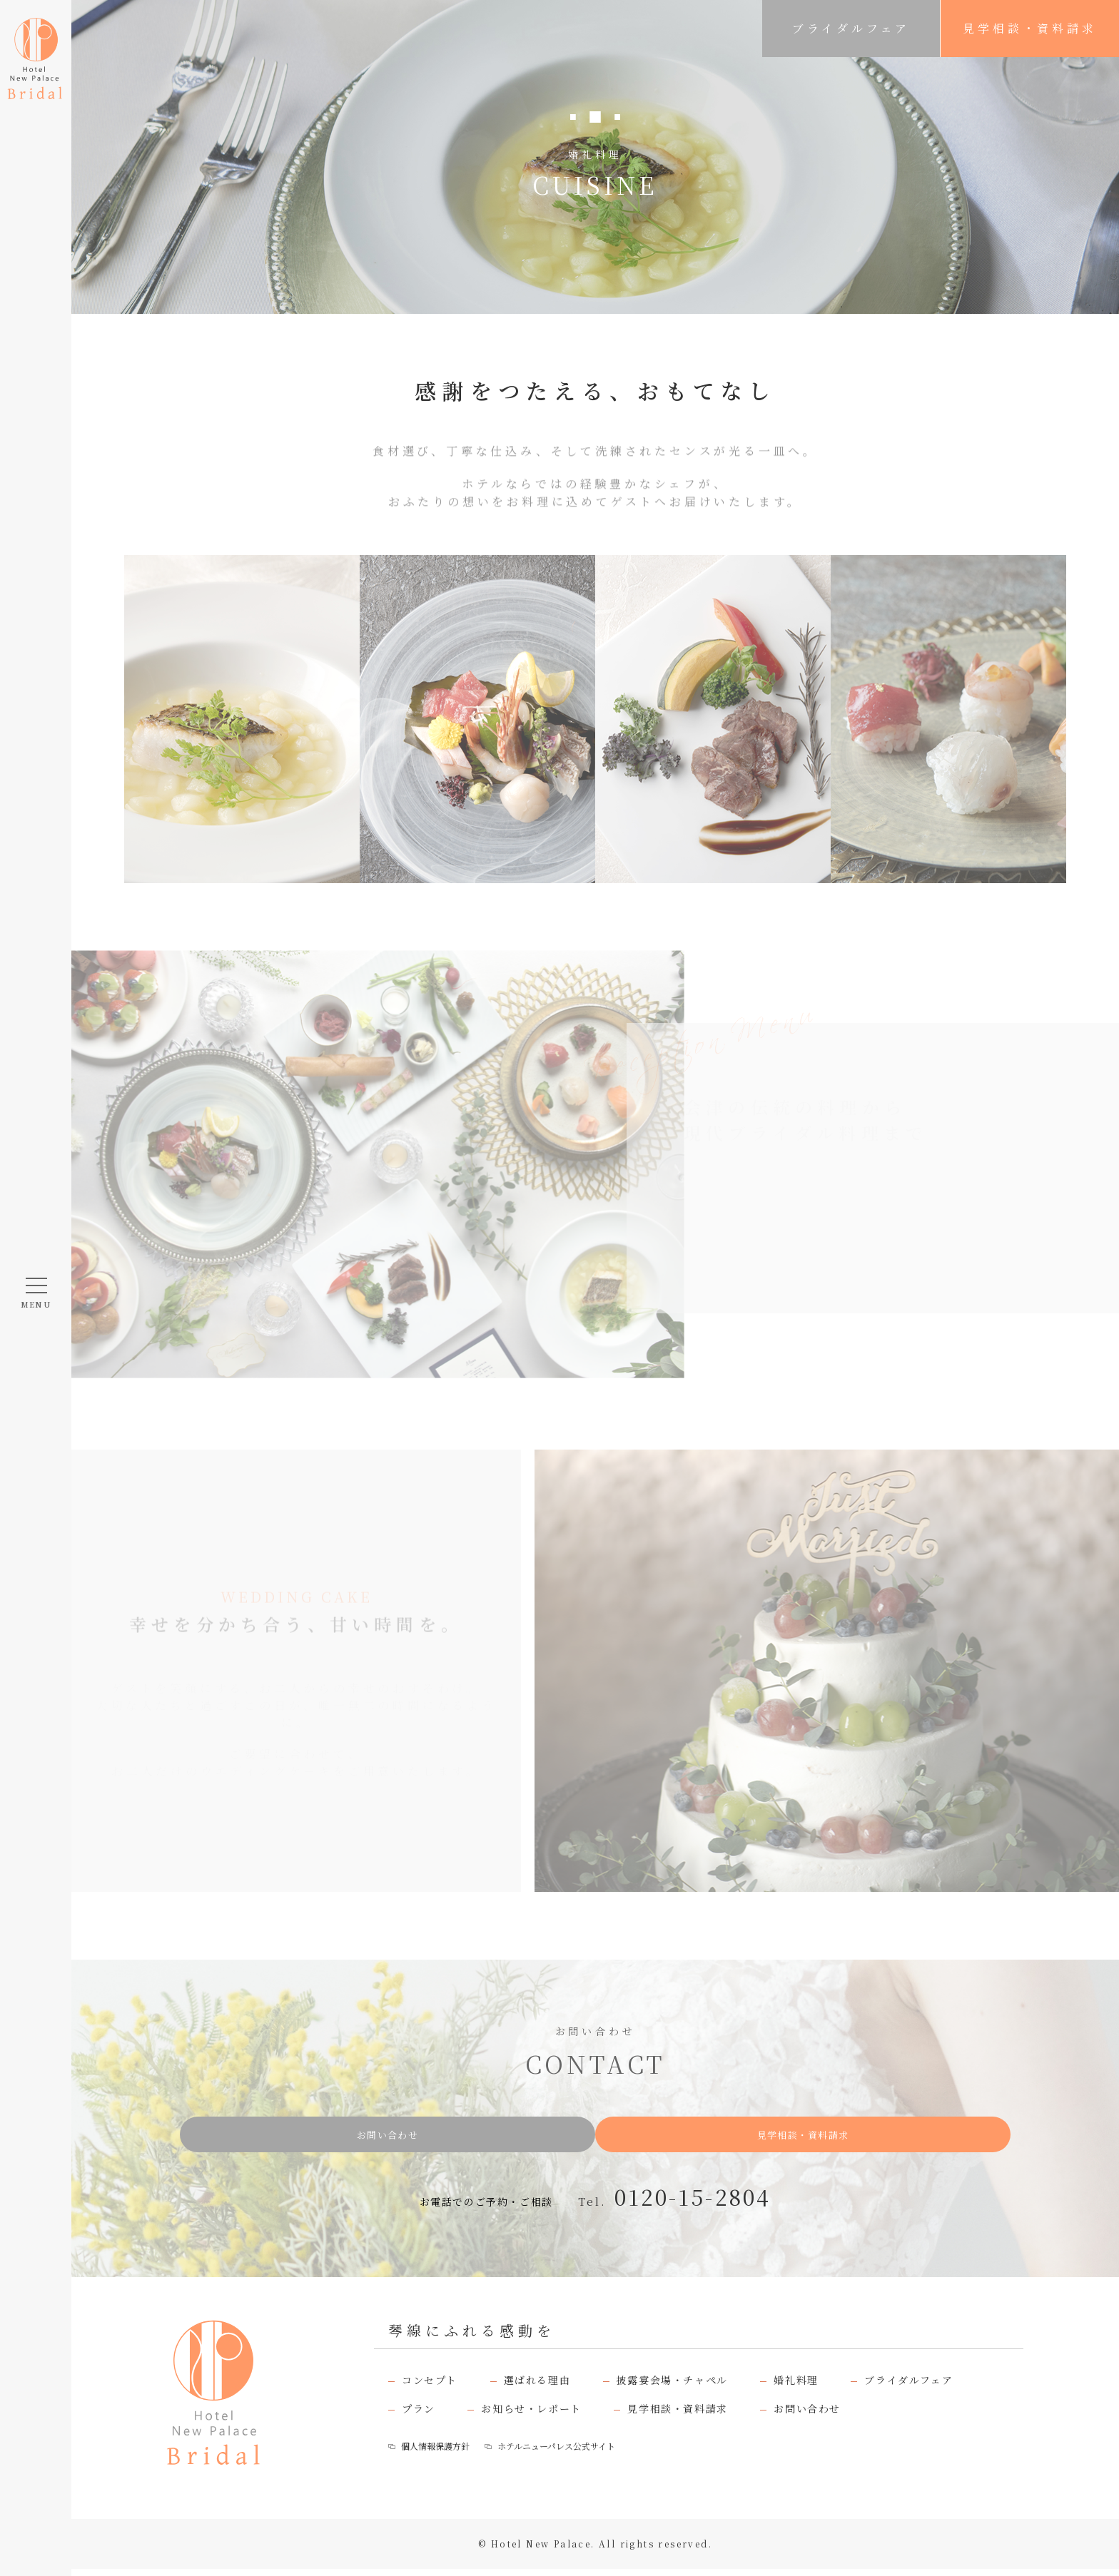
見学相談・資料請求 (1029, 28)
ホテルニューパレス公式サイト (580, 2453)
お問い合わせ (438, 2137)
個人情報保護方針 (440, 2453)
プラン (418, 2415)
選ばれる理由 (537, 2387)
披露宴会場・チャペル (672, 2387)
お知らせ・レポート (531, 2415)
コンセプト (429, 2387)
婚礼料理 (796, 2387)
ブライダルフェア (851, 28)
